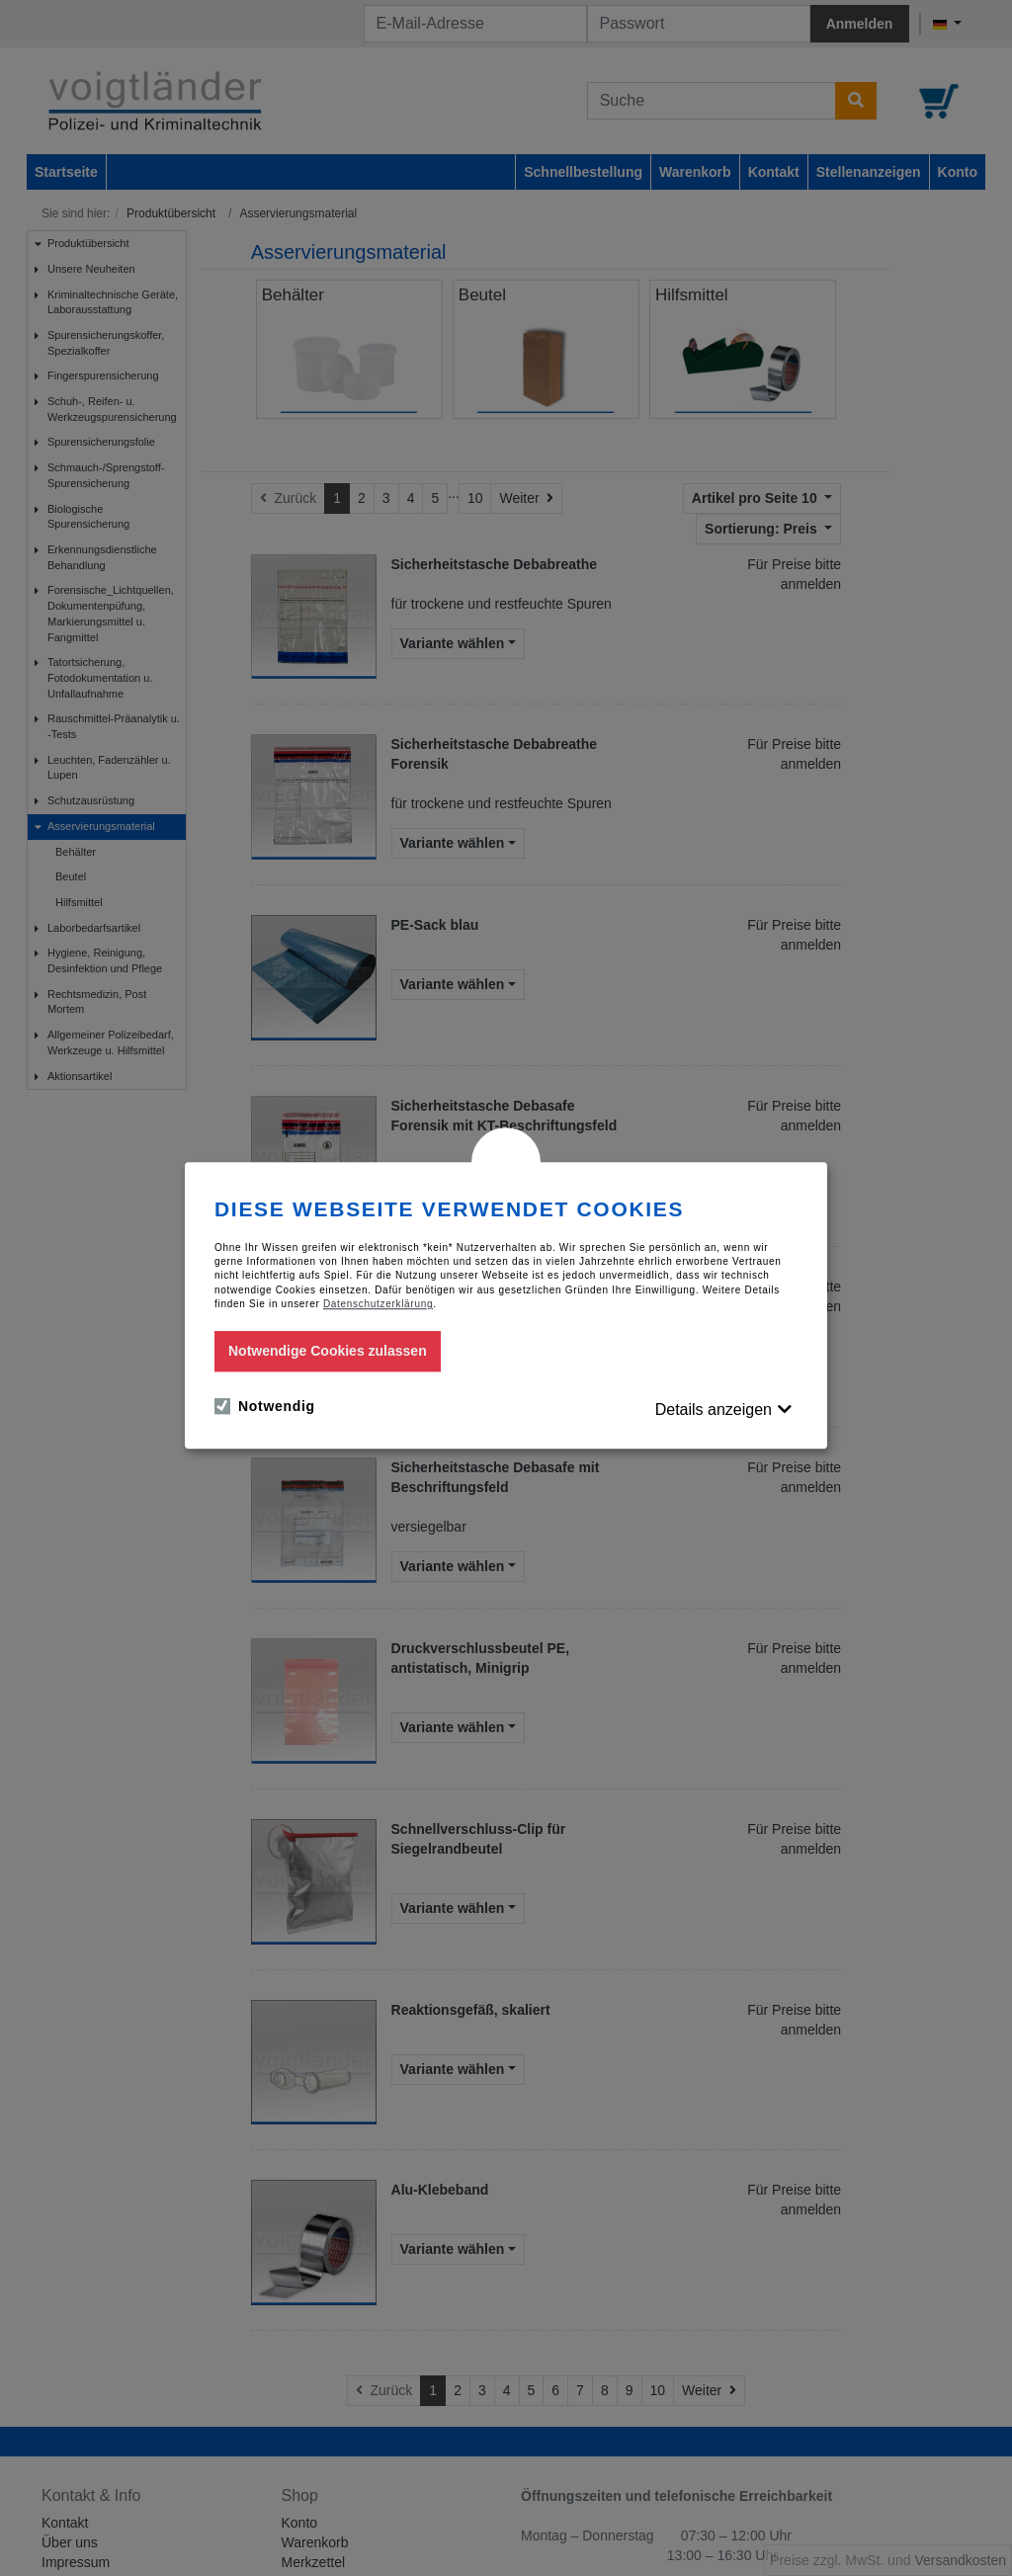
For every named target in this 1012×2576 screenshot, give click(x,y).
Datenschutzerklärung (378, 1303)
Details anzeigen (713, 1409)
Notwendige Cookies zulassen (327, 1351)
